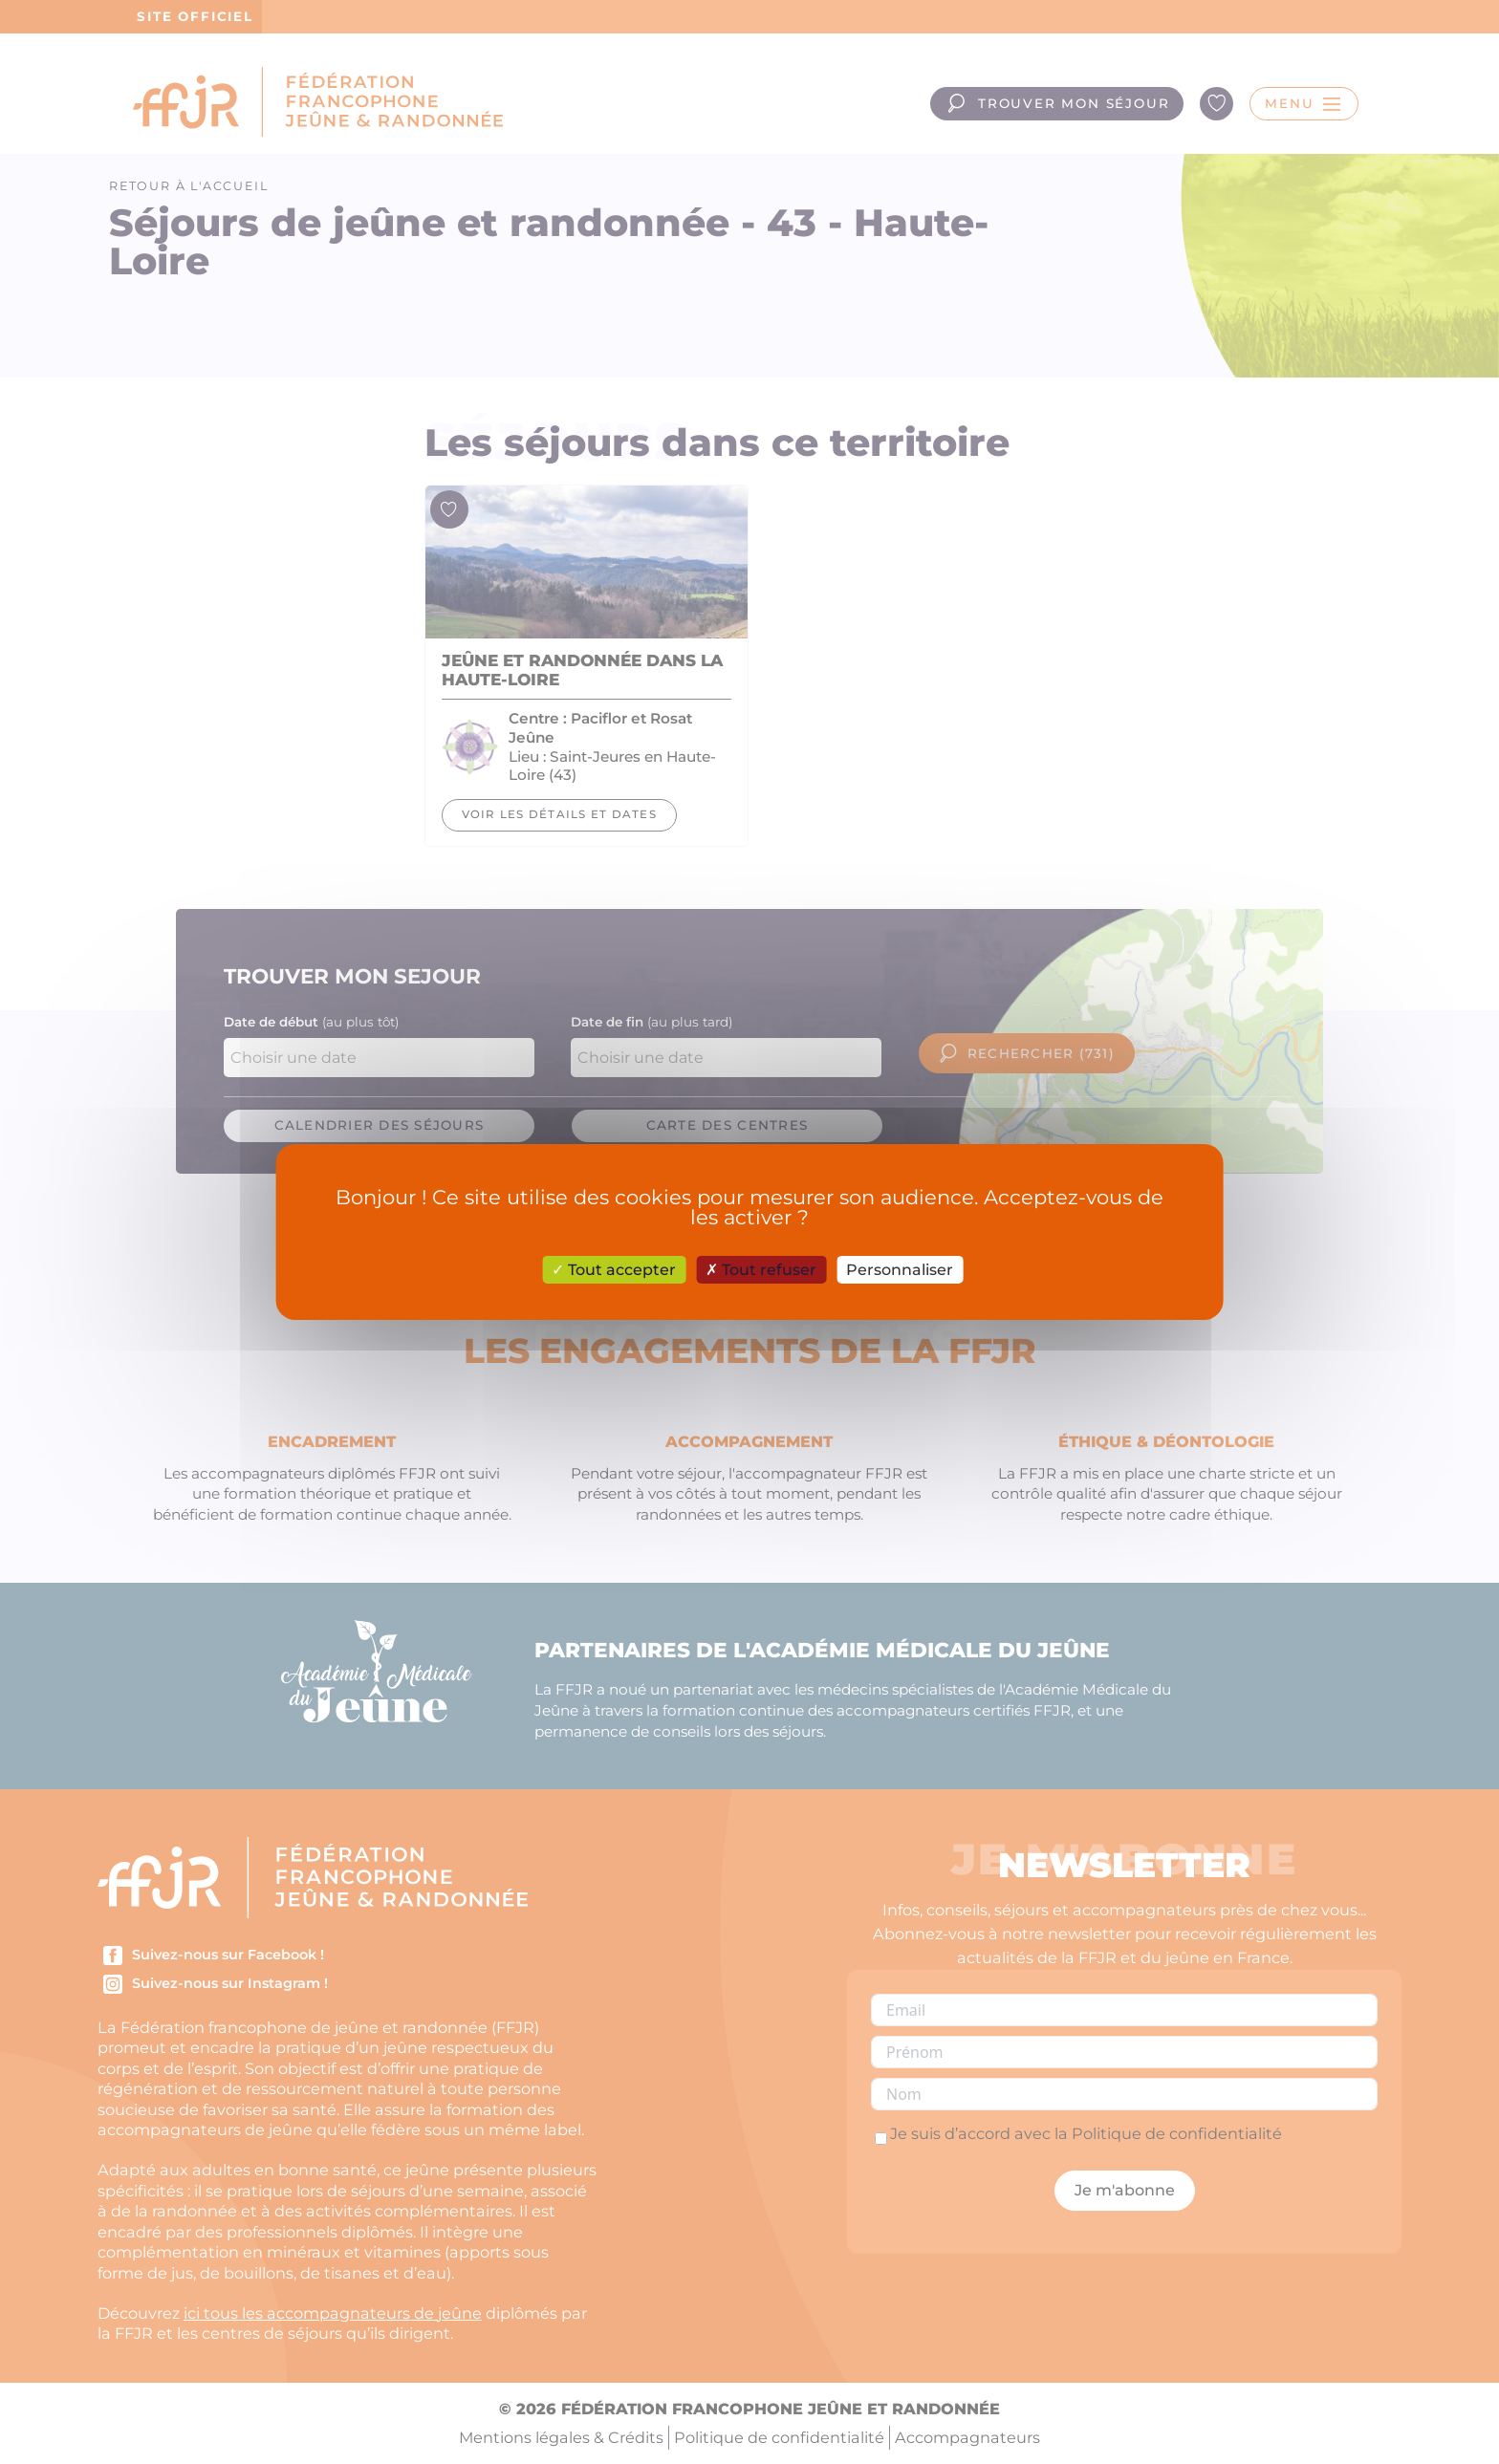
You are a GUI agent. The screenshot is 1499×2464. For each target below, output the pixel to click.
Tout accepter (614, 1270)
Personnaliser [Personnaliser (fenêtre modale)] (899, 1270)
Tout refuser (761, 1270)
